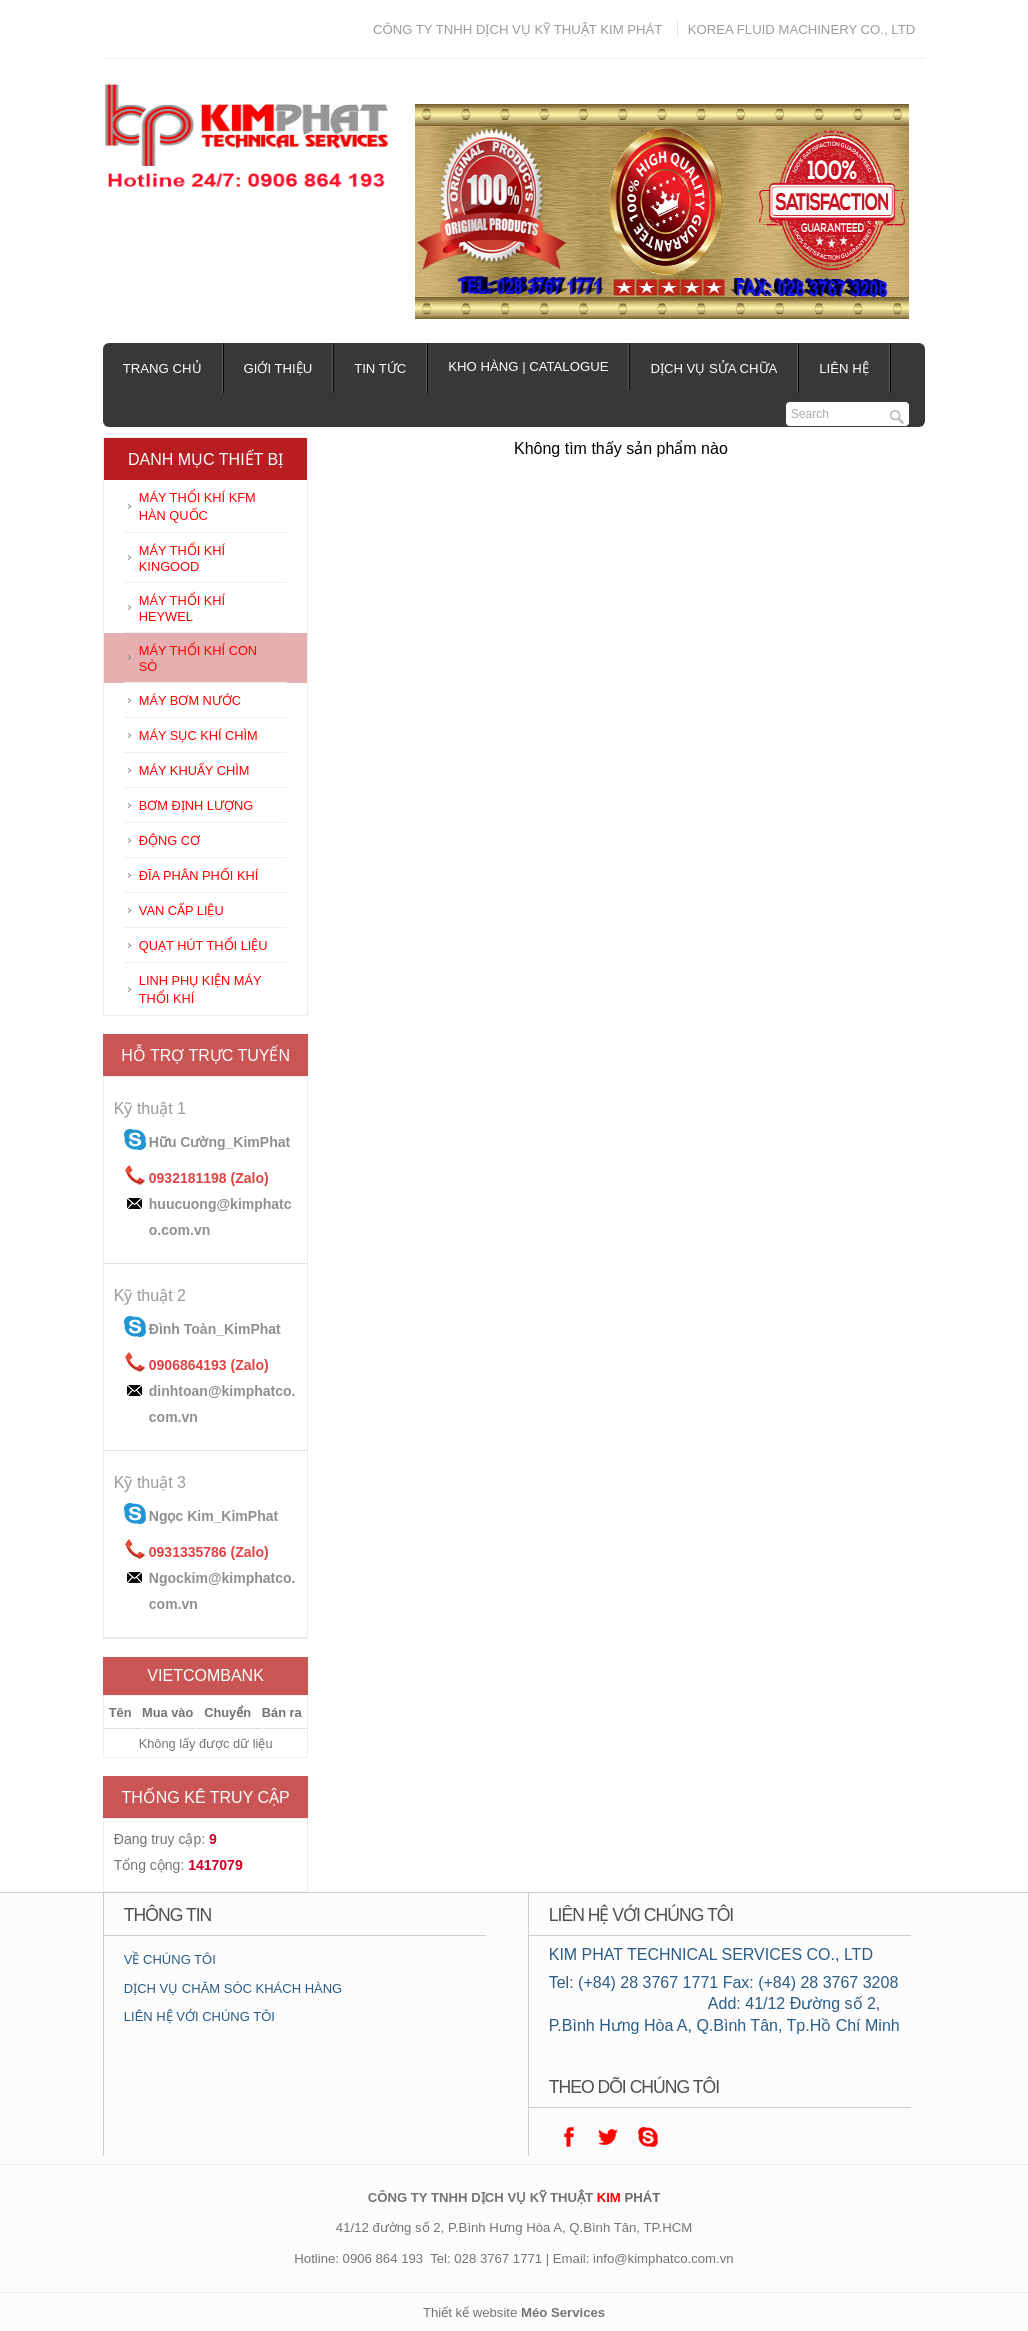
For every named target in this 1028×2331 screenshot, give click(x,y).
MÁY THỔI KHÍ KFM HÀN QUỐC (197, 506)
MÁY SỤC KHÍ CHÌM (198, 735)
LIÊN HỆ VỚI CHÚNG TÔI (199, 2016)
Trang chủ (162, 368)
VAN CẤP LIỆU (181, 910)
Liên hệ (843, 368)
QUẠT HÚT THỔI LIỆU (203, 945)
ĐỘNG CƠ (169, 840)
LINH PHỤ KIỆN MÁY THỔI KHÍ (200, 989)
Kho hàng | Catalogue (528, 366)
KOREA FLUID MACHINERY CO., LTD (801, 29)
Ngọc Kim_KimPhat (213, 1516)
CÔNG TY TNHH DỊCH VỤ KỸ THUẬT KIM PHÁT (517, 29)
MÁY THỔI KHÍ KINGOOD (182, 558)
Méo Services (563, 2312)
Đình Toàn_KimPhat (215, 1329)
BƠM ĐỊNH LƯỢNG (196, 805)
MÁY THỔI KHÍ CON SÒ (198, 658)
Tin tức (380, 368)
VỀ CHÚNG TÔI (170, 1959)
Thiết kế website (470, 2312)
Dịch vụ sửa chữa (713, 368)
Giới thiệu (278, 368)
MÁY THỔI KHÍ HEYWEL (182, 608)
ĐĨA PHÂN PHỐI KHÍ (199, 875)
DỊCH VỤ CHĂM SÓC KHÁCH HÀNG (233, 1988)
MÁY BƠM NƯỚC (190, 700)
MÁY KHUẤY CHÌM (194, 770)
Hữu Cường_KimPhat (219, 1142)
